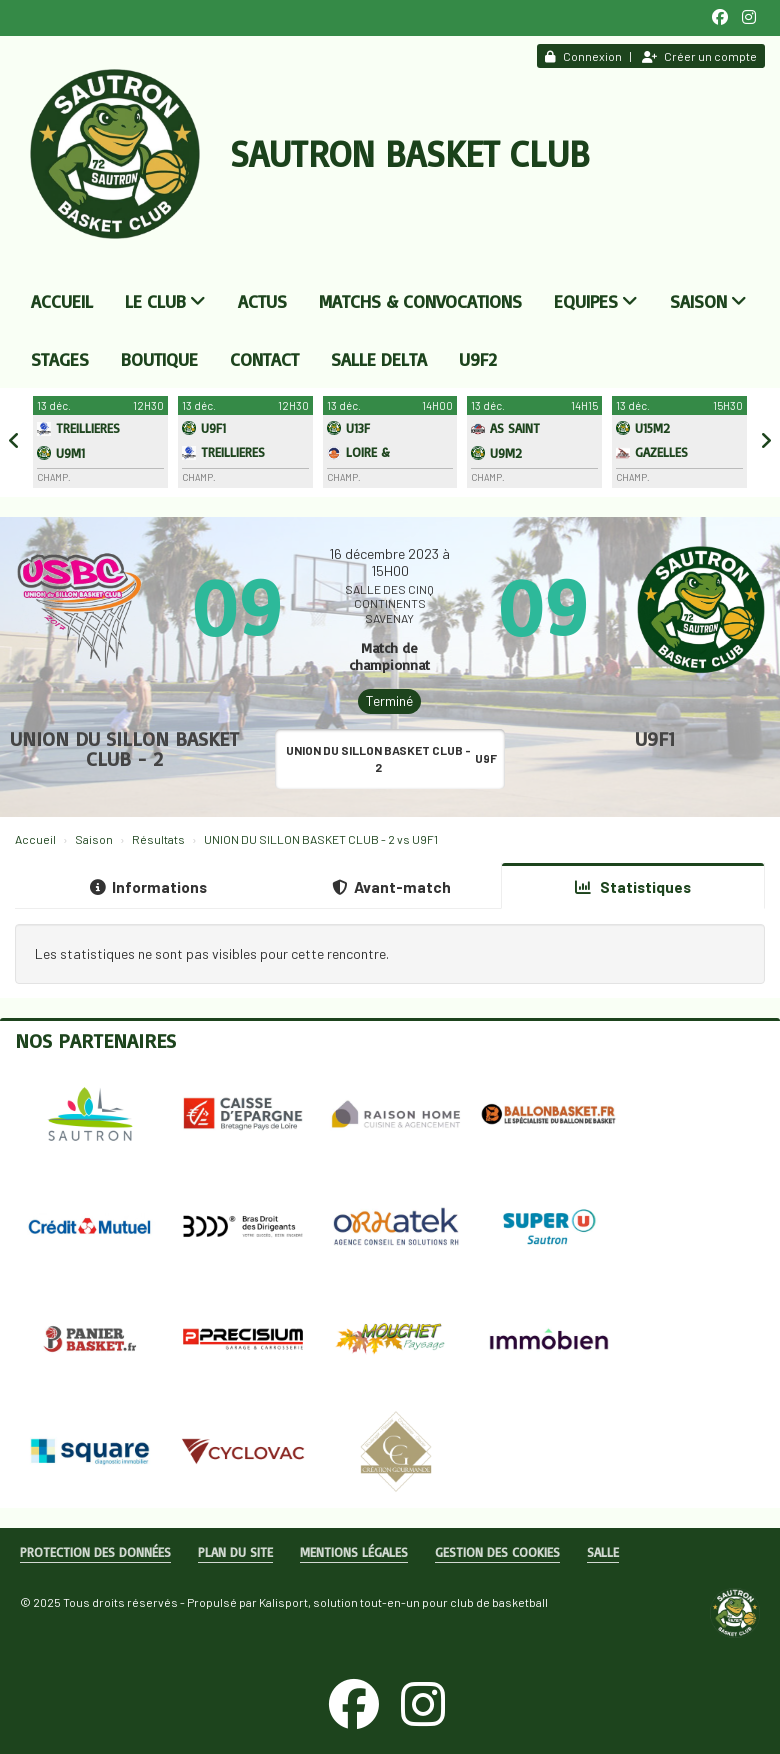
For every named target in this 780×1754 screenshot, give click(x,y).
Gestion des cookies (497, 1552)
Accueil (62, 301)
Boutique (159, 359)
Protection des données (95, 1552)
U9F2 (478, 359)
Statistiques (633, 887)
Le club (165, 301)
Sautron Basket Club (410, 153)
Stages (60, 359)
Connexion (583, 56)
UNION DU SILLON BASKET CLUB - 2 (124, 748)
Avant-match (391, 887)
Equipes (596, 301)
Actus (262, 301)
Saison (708, 301)
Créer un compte (699, 56)
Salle (603, 1552)
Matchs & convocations (420, 301)
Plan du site (235, 1552)
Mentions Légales (354, 1552)
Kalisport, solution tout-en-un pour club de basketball (403, 1602)
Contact (264, 359)
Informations (148, 887)
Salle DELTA (379, 359)
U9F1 (655, 738)
